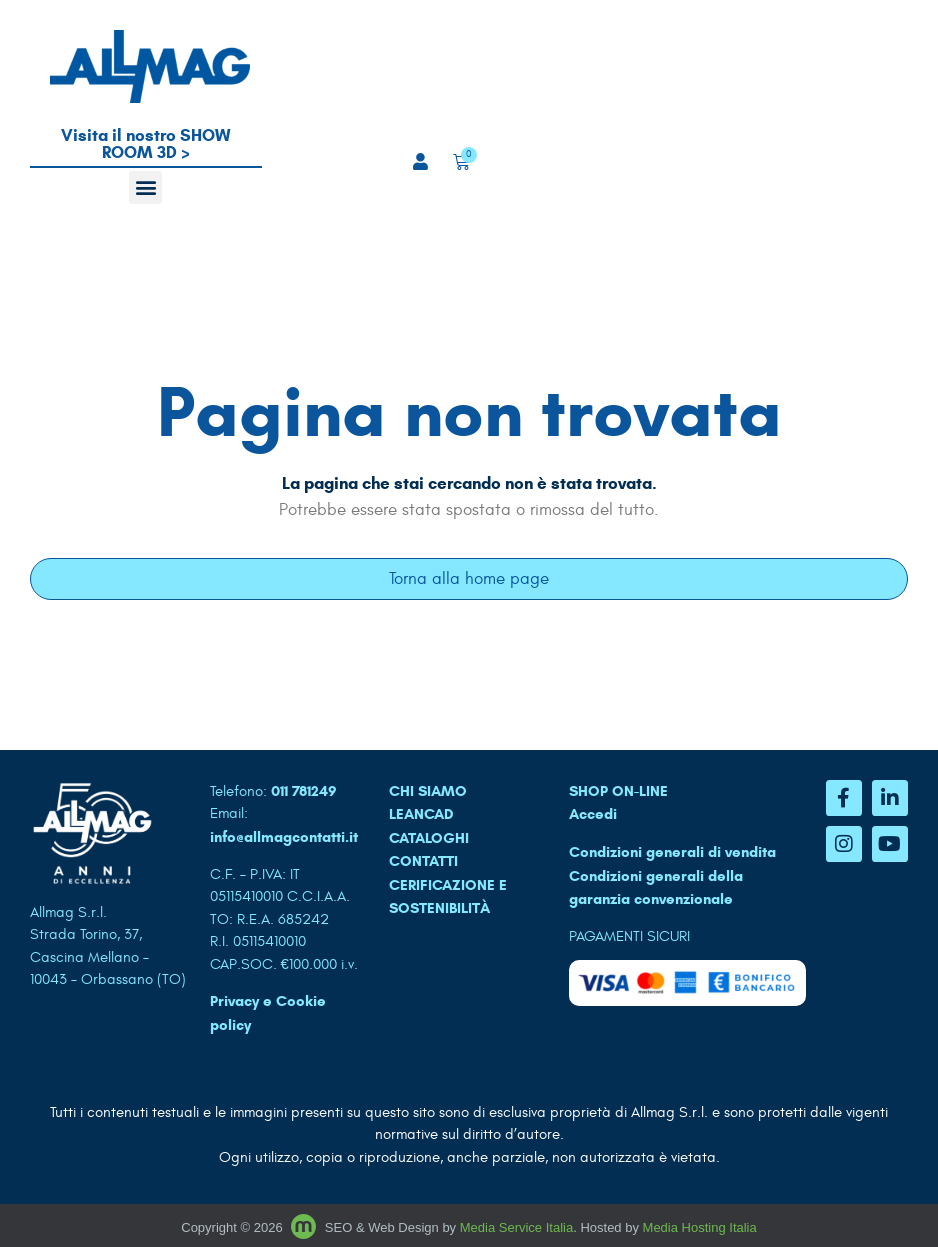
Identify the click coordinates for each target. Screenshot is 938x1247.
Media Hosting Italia (700, 1227)
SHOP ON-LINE (618, 791)
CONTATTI (423, 861)
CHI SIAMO (428, 791)
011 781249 (304, 791)
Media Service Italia (516, 1227)
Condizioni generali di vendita (672, 852)
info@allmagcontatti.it (284, 837)
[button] (145, 187)
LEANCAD (421, 814)
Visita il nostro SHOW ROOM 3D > (146, 144)
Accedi (593, 814)
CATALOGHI (429, 838)
